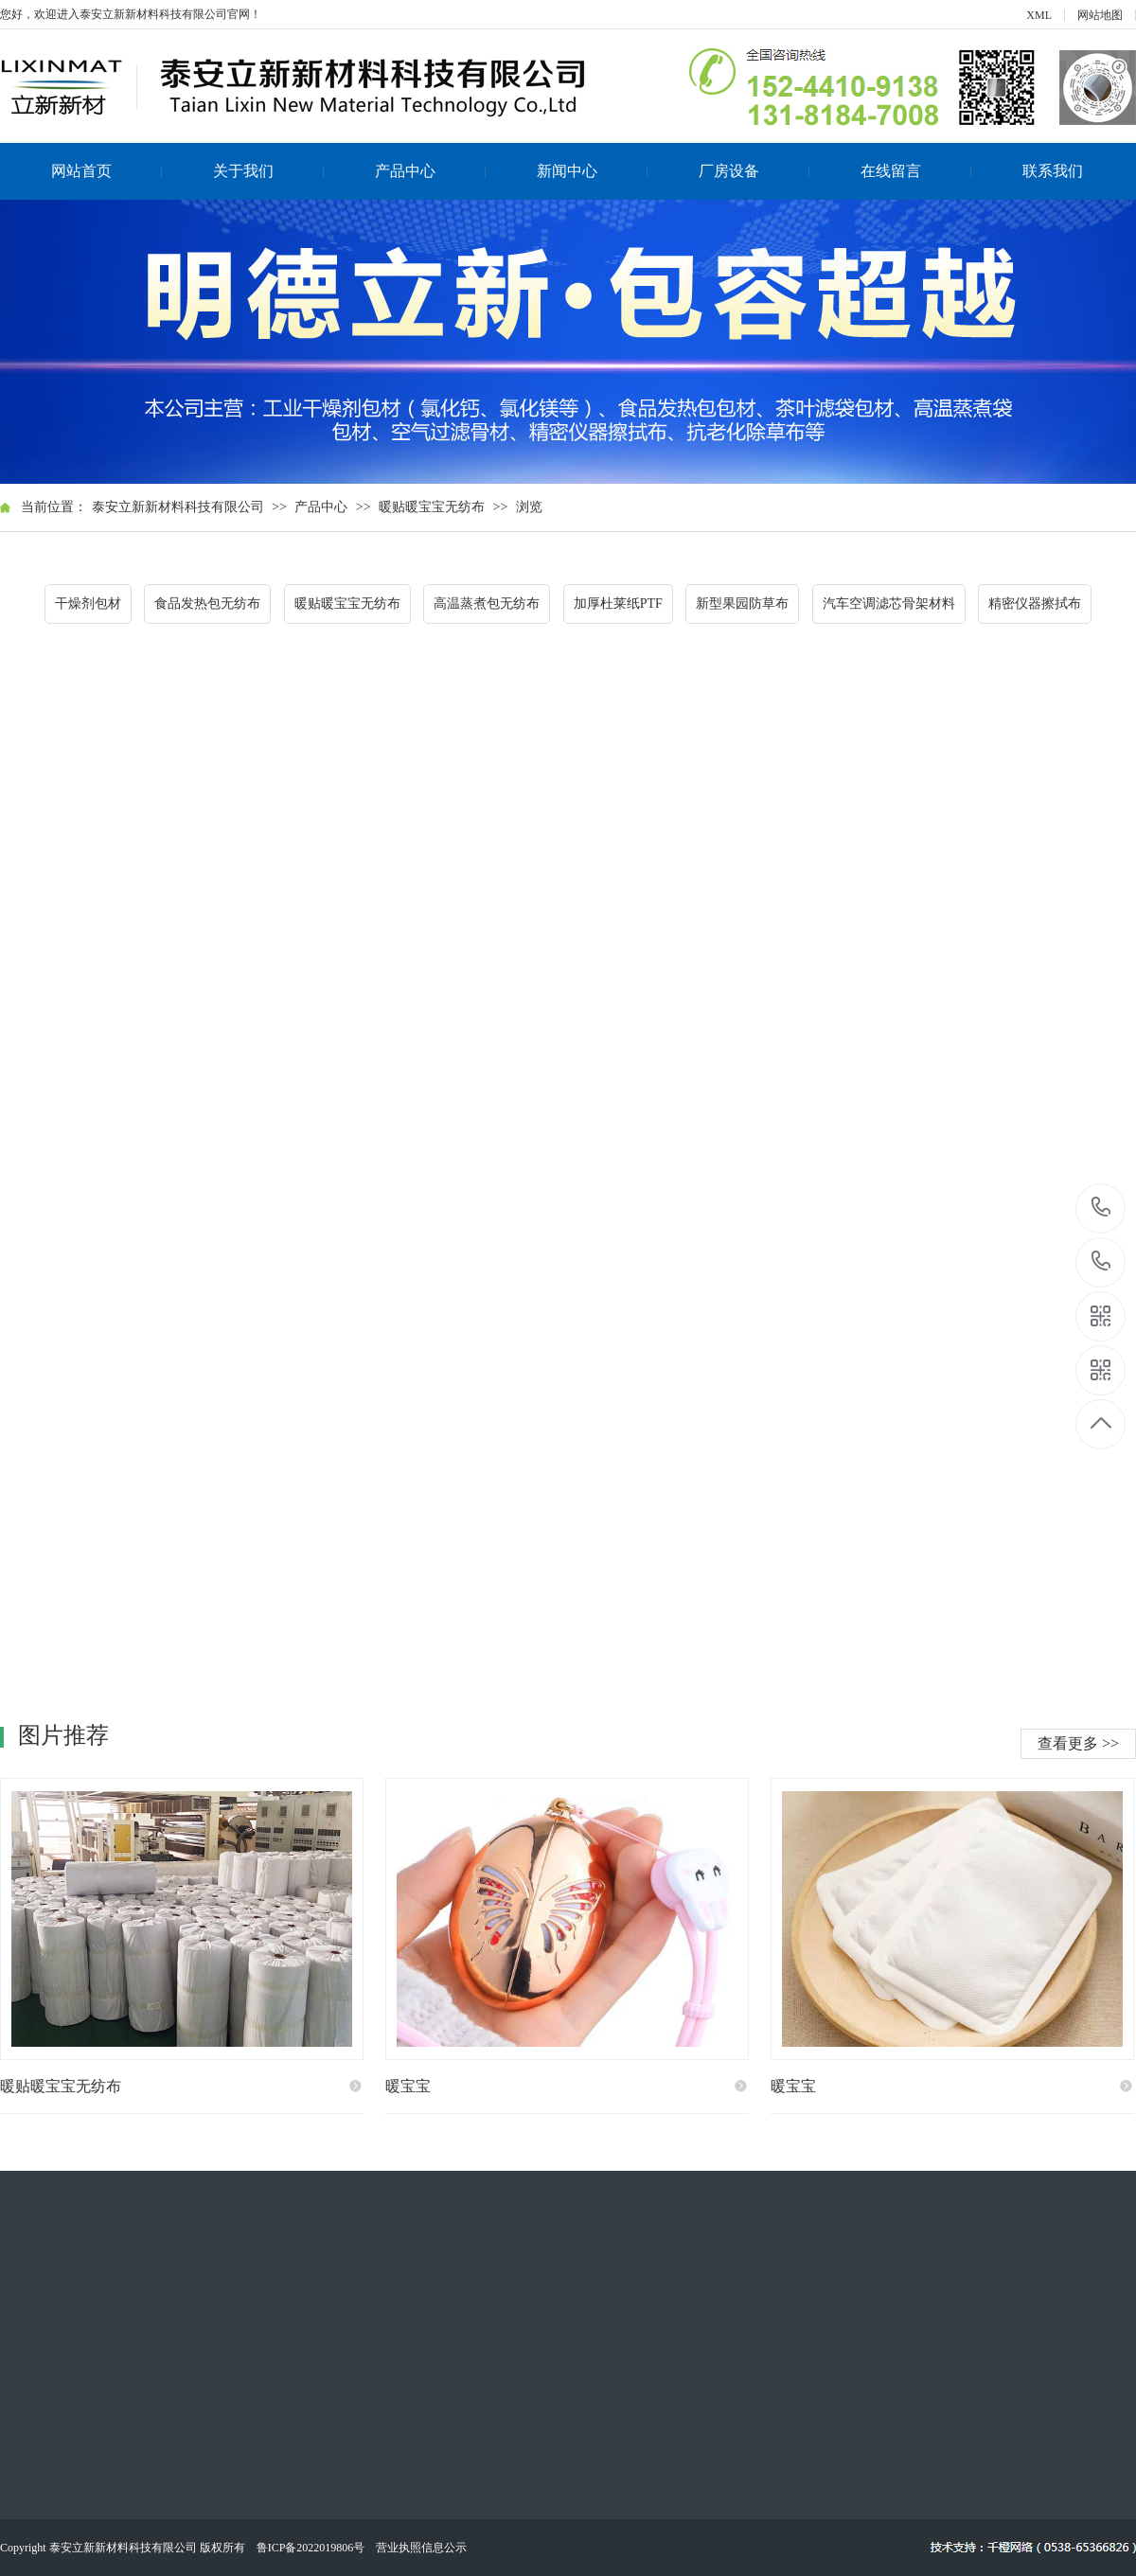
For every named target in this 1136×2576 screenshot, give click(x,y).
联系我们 (1052, 171)
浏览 (529, 507)
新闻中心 (592, 171)
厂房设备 (754, 171)
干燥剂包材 (88, 603)
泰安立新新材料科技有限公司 (178, 507)
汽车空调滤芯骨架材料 (889, 603)
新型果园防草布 (742, 603)
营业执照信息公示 (421, 2547)
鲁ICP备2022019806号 (311, 2547)
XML (1039, 15)
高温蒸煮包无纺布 (487, 603)
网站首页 (107, 171)
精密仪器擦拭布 (1034, 603)
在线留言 (916, 171)
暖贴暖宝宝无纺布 (432, 507)
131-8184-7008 (1101, 1262)
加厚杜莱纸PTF (618, 603)
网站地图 (1100, 15)
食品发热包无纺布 (207, 603)
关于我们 (269, 171)
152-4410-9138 (1101, 1208)
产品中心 (431, 171)
